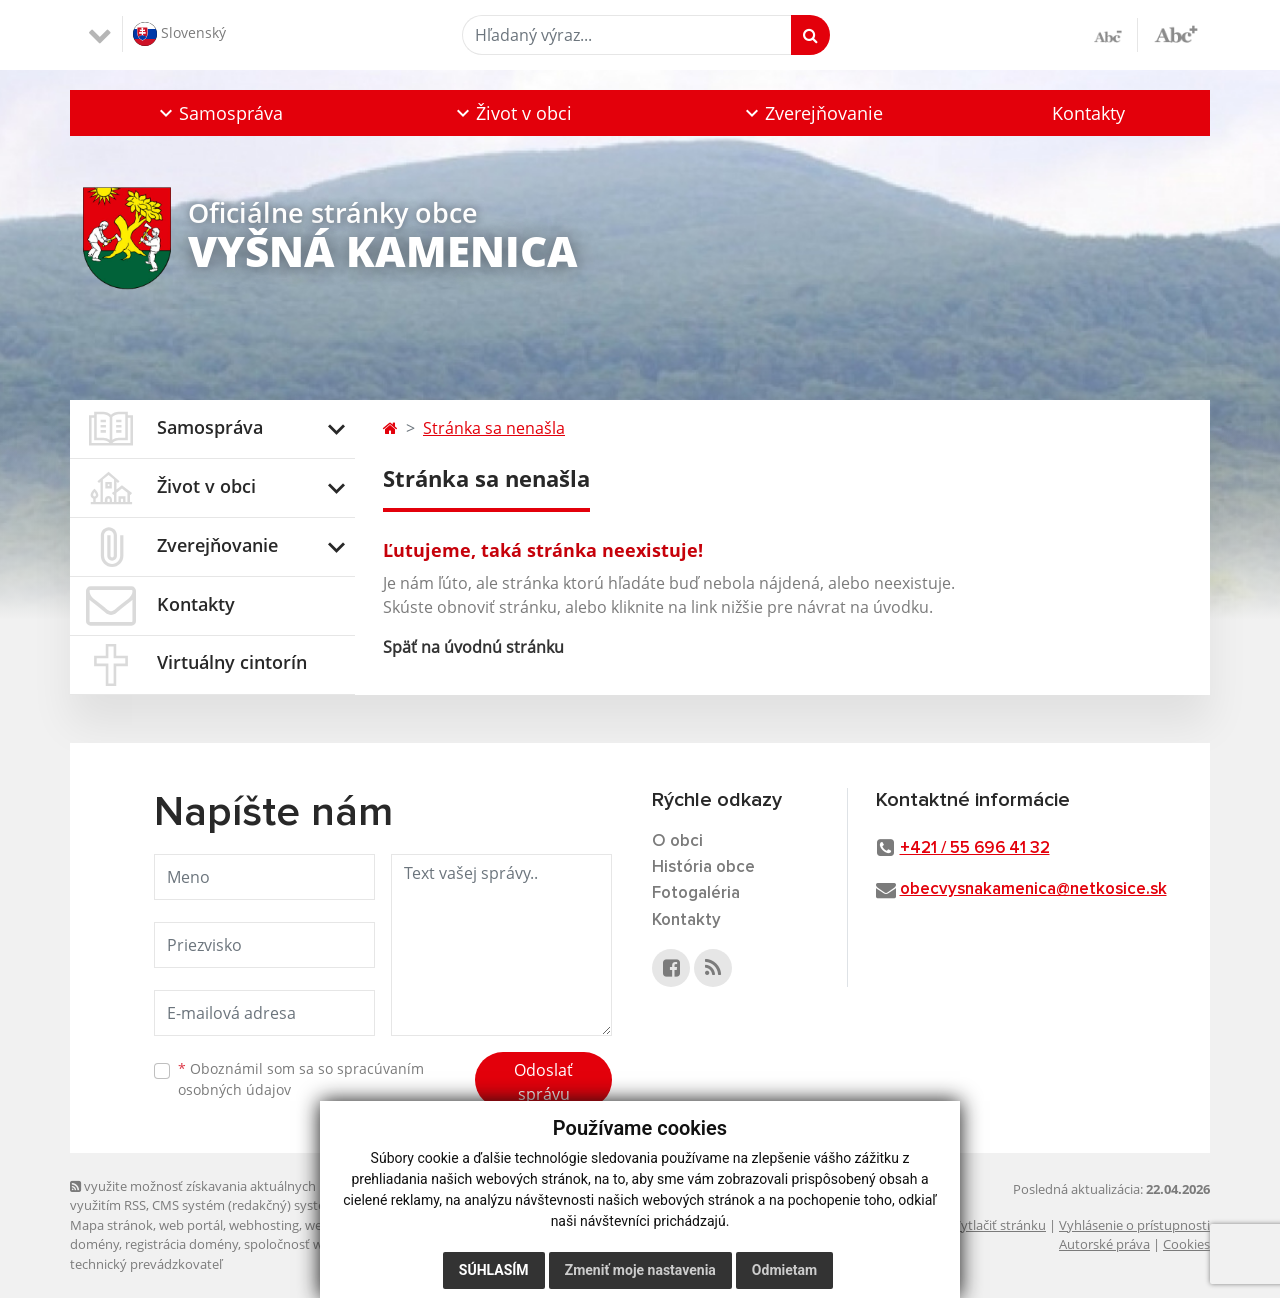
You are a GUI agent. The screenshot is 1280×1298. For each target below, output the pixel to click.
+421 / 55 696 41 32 (975, 848)
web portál (191, 1225)
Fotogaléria (696, 893)
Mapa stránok (111, 1225)
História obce (703, 867)
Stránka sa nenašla (494, 428)
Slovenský (179, 34)
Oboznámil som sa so (301, 1079)
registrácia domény (181, 1244)
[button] (218, 113)
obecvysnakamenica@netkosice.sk (1033, 889)
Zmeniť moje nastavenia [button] (640, 1270)
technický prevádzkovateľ (146, 1264)
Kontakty (1088, 113)
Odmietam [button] (784, 1270)
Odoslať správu (543, 1082)
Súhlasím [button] (494, 1270)
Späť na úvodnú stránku (473, 647)
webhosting (264, 1225)
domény (94, 1244)
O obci (677, 841)
